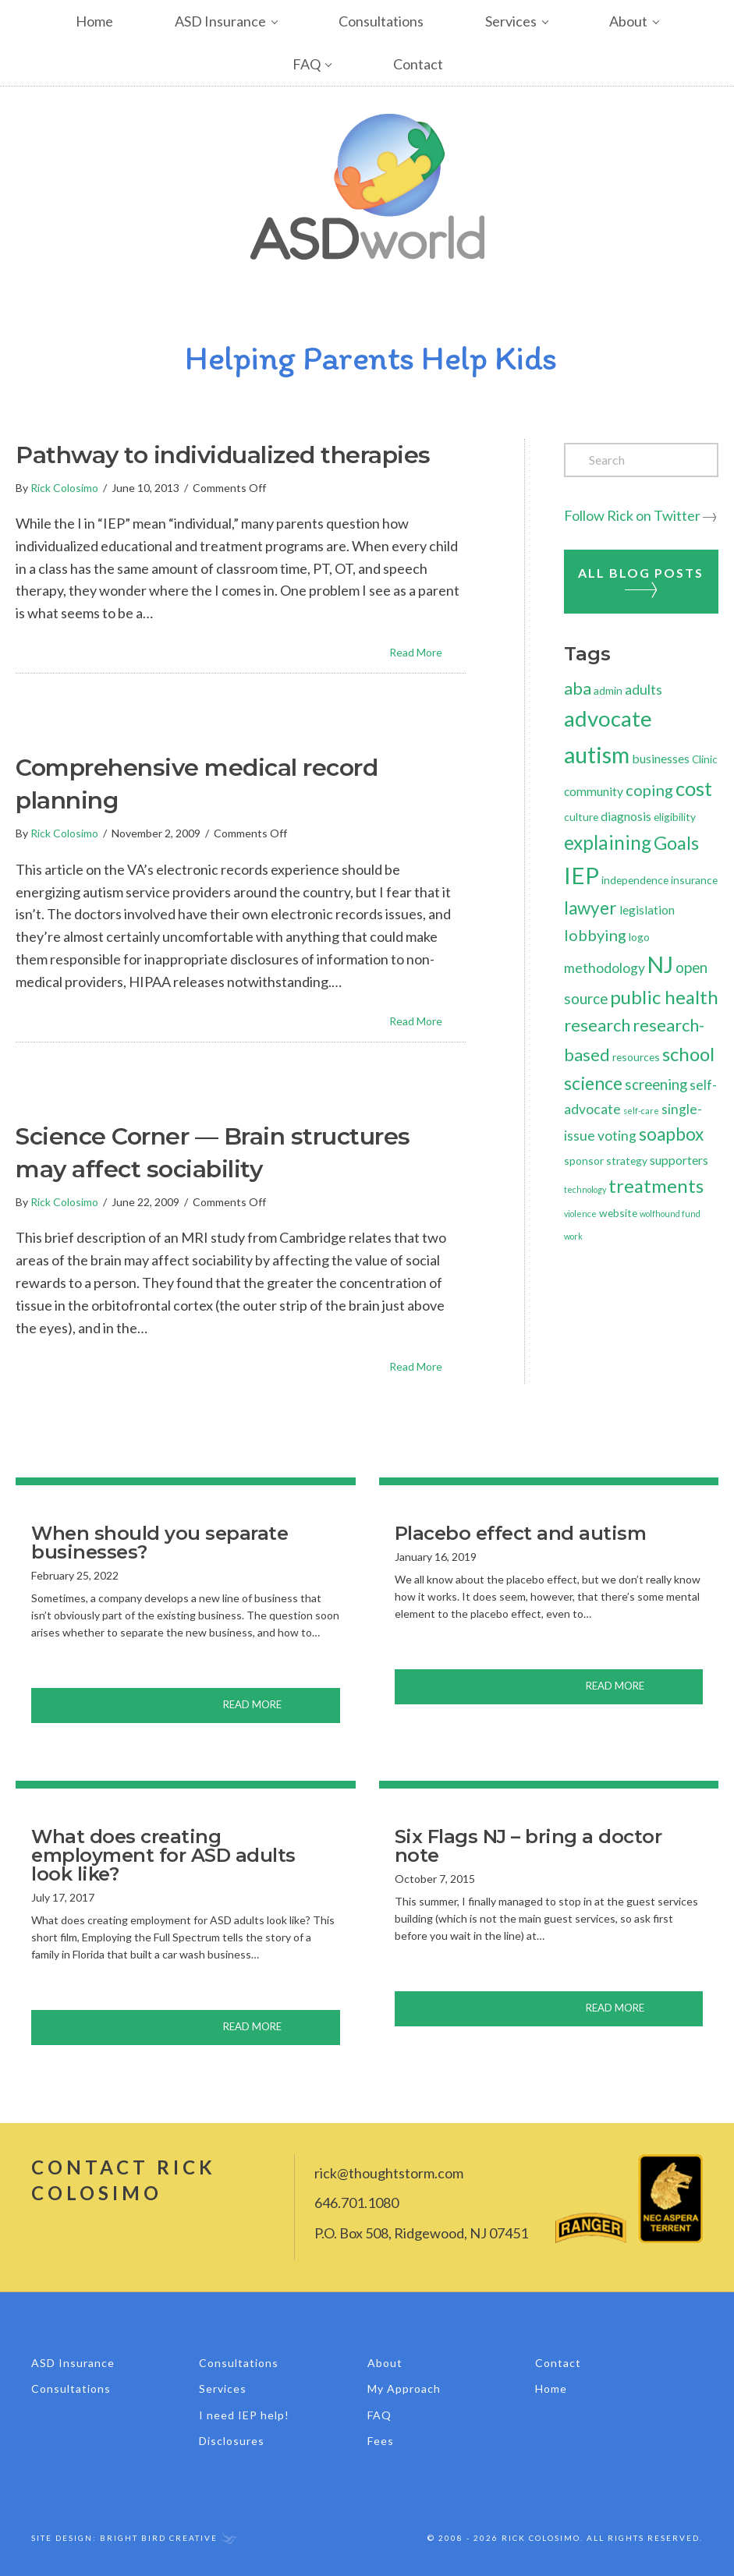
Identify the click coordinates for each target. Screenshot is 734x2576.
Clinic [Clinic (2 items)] (705, 759)
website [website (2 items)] (618, 1212)
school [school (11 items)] (688, 1053)
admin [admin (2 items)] (608, 690)
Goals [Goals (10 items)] (676, 843)
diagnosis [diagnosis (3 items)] (626, 816)
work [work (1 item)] (573, 1236)
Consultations (381, 21)
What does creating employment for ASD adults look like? (163, 1855)
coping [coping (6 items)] (649, 789)
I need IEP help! (244, 2415)
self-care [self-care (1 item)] (641, 1111)
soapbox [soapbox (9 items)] (671, 1134)
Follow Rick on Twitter (632, 515)
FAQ (307, 64)
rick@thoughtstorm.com (388, 2172)
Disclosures (231, 2440)
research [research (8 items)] (597, 1025)
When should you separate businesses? (159, 1542)
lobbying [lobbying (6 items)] (595, 934)
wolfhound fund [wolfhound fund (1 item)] (670, 1213)
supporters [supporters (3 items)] (679, 1159)
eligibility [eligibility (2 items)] (675, 816)
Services (511, 21)
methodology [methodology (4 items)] (604, 968)
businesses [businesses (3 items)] (661, 758)
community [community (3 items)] (593, 791)
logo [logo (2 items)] (639, 936)
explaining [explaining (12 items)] (607, 842)
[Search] (641, 460)
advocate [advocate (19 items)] (608, 718)
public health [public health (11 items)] (664, 996)
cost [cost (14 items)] (693, 788)
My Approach (404, 2388)
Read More (427, 651)
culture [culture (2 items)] (581, 816)
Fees (380, 2440)
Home (94, 21)
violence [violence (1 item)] (580, 1213)
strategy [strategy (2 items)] (626, 1160)
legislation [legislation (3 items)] (647, 909)
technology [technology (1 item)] (585, 1189)
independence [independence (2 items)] (634, 879)
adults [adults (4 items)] (643, 689)
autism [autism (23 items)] (596, 754)
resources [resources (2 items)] (636, 1056)
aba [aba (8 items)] (577, 688)
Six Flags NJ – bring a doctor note (528, 1846)
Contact (418, 64)
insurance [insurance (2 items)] (694, 879)
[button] (286, 21)
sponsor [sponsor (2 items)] (584, 1160)
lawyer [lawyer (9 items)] (590, 907)
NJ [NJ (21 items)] (660, 964)
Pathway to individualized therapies (223, 455)
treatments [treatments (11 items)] (656, 1185)
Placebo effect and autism (521, 1533)
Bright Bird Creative (159, 2537)
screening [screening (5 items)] (656, 1084)
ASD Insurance (220, 21)
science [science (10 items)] (593, 1083)
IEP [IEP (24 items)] (581, 875)
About (628, 21)
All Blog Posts (641, 581)
